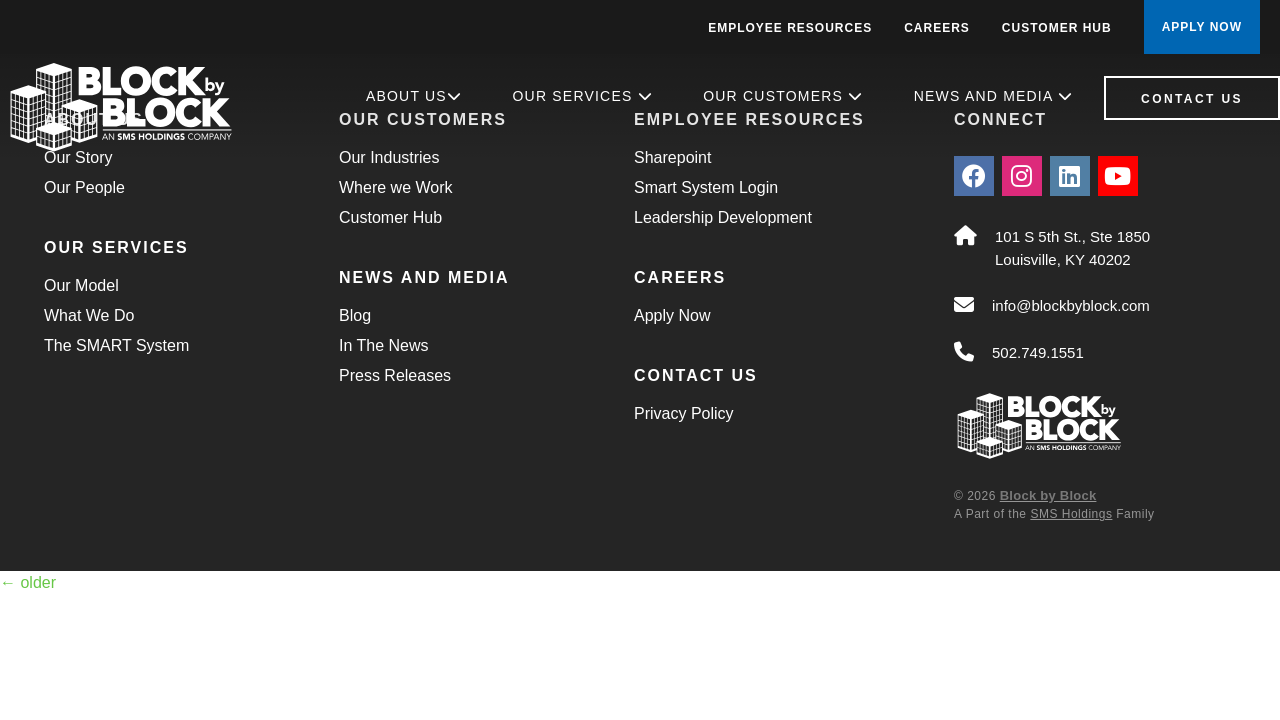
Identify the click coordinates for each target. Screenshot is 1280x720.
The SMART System (116, 345)
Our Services (583, 96)
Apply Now (672, 315)
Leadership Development (723, 217)
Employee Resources (790, 28)
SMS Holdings (1071, 514)
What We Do (89, 315)
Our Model (81, 285)
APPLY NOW (1202, 27)
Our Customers (783, 96)
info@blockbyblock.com (1071, 305)
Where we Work (396, 187)
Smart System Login (706, 187)
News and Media (993, 96)
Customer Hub (1057, 28)
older (28, 582)
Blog (355, 315)
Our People (84, 187)
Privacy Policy (684, 413)
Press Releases (395, 375)
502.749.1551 (1038, 352)
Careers (937, 28)
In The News (384, 345)
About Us (414, 96)
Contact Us (1192, 99)
